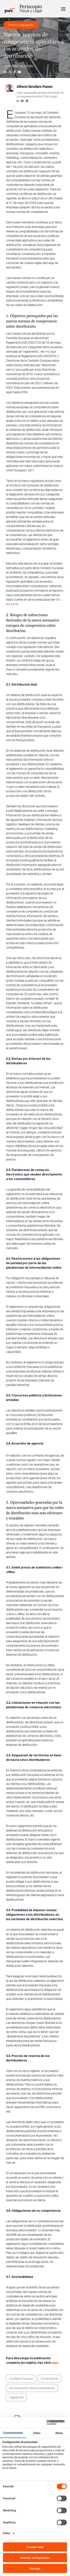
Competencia (49, 2378)
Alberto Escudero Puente (34, 87)
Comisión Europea (21, 2378)
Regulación (16, 2397)
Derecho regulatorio (21, 25)
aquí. (55, 2362)
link (47, 351)
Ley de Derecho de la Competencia (32, 2388)
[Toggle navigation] (63, 8)
